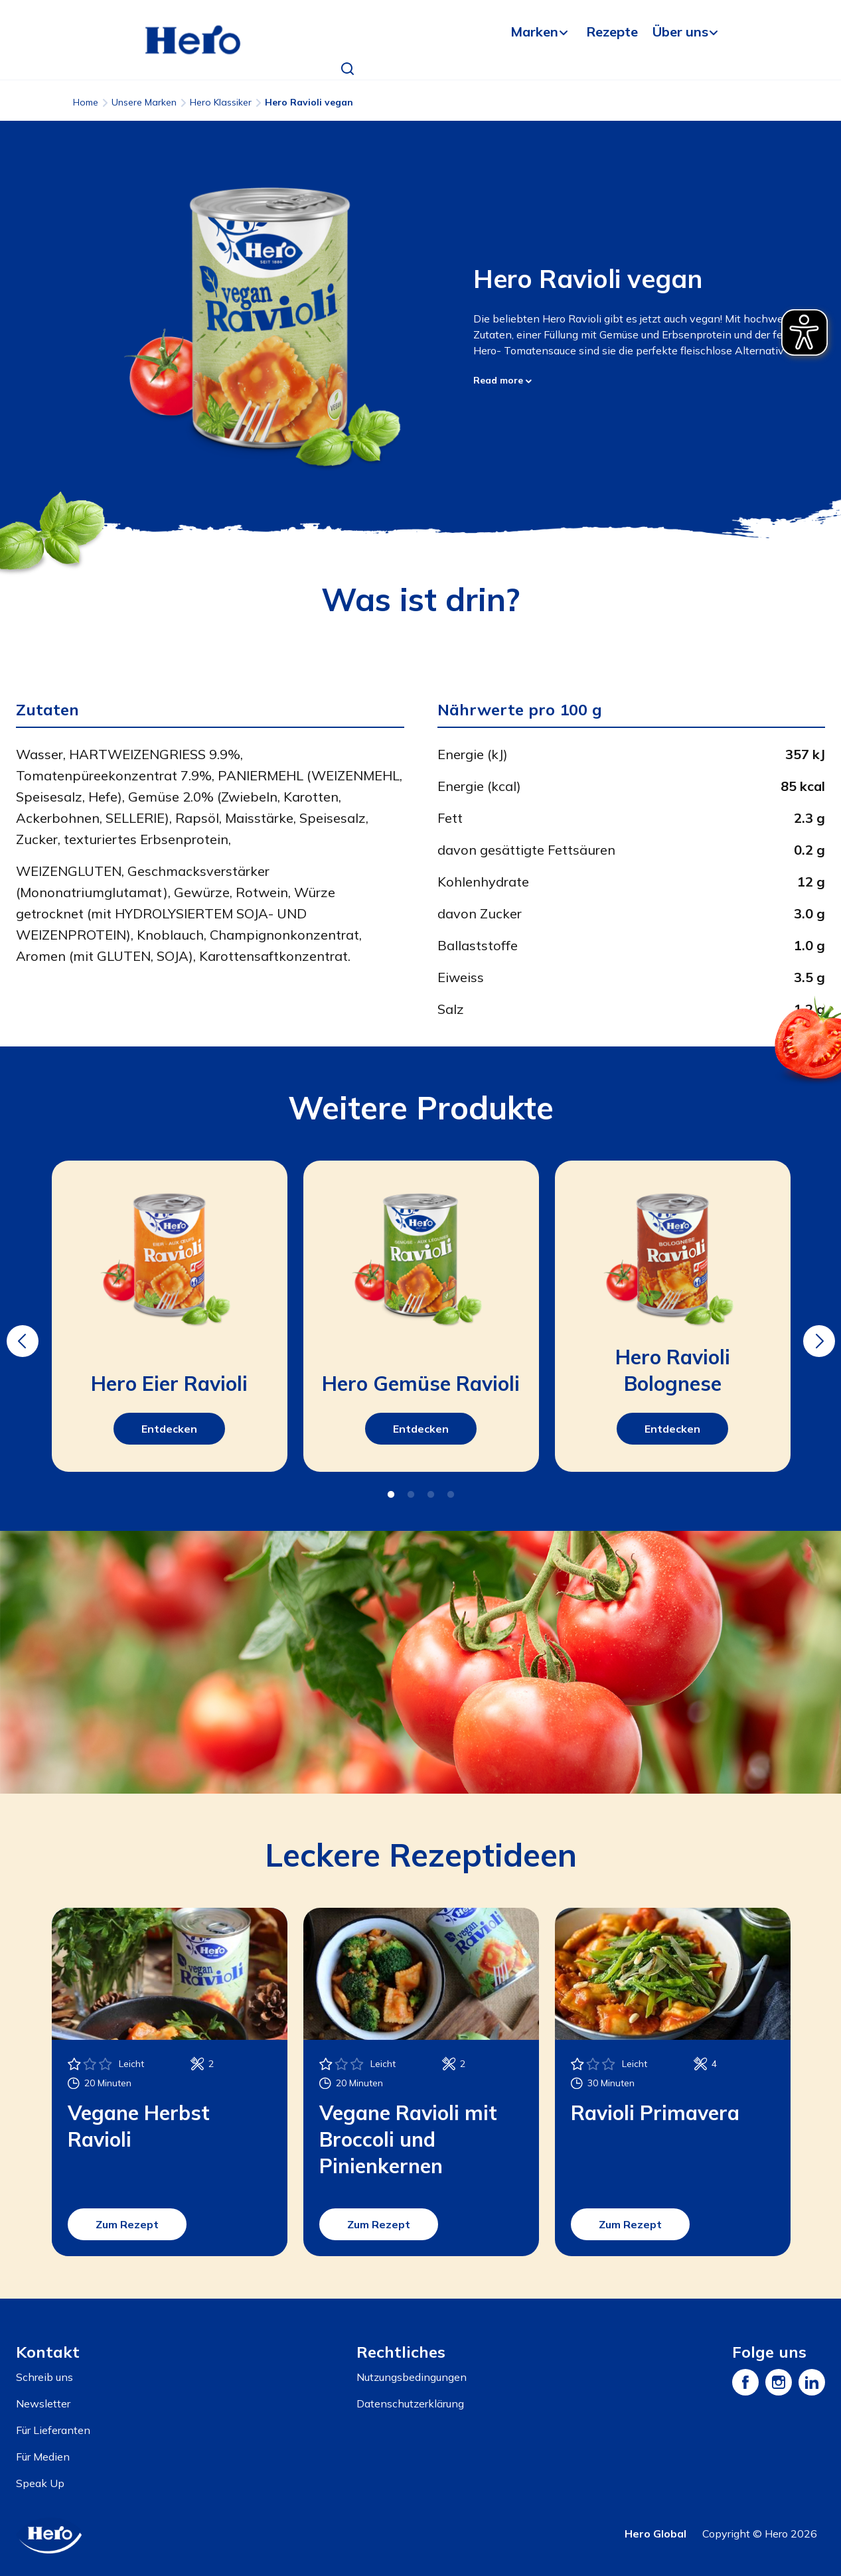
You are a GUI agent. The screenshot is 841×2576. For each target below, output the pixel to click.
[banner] (420, 40)
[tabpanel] (169, 1316)
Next (817, 1331)
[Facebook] (745, 2382)
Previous (21, 1331)
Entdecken (169, 1428)
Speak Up (40, 2483)
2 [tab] (411, 1495)
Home (85, 102)
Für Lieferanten (53, 2430)
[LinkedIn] (812, 2382)
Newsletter (43, 2403)
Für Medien (43, 2456)
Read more (502, 380)
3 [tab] (430, 1495)
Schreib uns (44, 2377)
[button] (348, 69)
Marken (534, 31)
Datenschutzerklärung (410, 2403)
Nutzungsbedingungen (411, 2377)
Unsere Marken (144, 102)
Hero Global (655, 2533)
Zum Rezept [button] (127, 2224)
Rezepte (612, 31)
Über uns (680, 31)
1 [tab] (391, 1495)
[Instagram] (778, 2382)
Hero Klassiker (221, 102)
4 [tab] (450, 1495)
